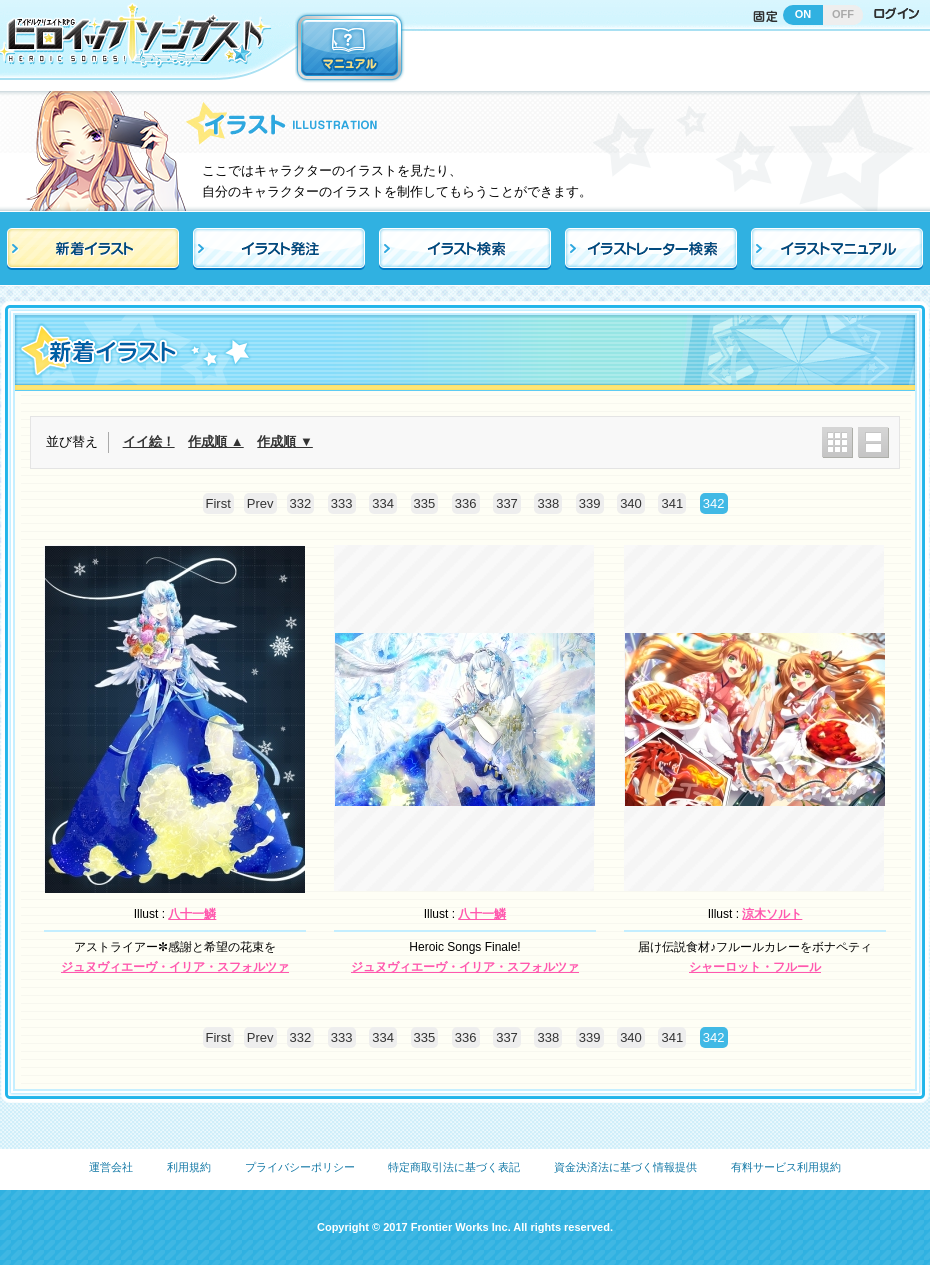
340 (631, 503)
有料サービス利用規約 (786, 1167)
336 (466, 503)
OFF (843, 14)
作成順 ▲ (215, 441)
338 (548, 503)
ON (803, 14)
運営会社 (111, 1167)
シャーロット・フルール (755, 967)
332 (301, 503)
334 (383, 503)
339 (590, 503)
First (218, 503)
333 (342, 503)
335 (425, 503)
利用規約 (189, 1167)
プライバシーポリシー (300, 1167)
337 (507, 503)
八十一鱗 (192, 914)
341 (672, 503)
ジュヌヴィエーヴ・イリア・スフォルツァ (175, 967)
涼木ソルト (772, 914)
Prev (260, 503)
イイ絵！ (149, 441)
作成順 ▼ (284, 441)
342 (714, 503)
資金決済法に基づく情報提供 (625, 1167)
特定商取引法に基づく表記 (454, 1167)
